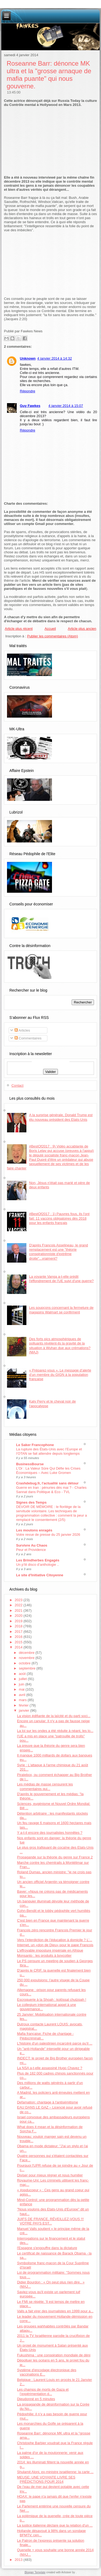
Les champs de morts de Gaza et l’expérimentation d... (42, 2391)
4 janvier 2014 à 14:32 (54, 358)
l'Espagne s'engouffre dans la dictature (47, 2248)
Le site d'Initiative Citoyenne (39, 1575)
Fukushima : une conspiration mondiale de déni (53, 2355)
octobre (25, 1663)
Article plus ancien (82, 629)
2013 (19, 2560)
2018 (19, 1626)
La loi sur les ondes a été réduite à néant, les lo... (55, 1731)
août (23, 1674)
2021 (19, 1610)
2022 (19, 1605)
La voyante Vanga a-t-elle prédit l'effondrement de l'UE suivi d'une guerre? (61, 1278)
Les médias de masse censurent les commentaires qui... (45, 1786)
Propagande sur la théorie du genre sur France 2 (55, 1857)
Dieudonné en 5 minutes (36, 2399)
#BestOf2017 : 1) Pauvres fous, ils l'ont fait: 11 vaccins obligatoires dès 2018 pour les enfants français (59, 1218)
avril (22, 1695)
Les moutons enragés (34, 1530)
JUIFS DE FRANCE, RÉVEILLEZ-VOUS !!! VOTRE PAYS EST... (50, 2221)
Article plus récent (19, 629)
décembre (27, 1653)
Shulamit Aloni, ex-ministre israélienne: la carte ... (55, 2472)
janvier (24, 1710)
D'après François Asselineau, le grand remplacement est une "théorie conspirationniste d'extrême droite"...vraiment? (58, 1251)
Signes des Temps (31, 1502)
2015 (19, 1642)
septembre (27, 1668)
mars (23, 1700)
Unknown (28, 358)
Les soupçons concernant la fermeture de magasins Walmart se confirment (61, 1310)
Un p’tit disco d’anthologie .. (37, 1565)
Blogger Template (35, 2572)
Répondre (27, 391)
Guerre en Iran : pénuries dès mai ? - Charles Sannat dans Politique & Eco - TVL (51, 1490)
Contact (17, 1085)
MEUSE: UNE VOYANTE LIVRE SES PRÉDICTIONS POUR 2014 (46, 2479)
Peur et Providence (31, 1550)
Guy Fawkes (30, 406)
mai (22, 1689)
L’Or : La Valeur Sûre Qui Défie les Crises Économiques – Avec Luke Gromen (48, 1470)
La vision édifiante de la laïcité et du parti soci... (53, 1716)
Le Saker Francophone (35, 1445)
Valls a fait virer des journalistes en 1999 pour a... (55, 2311)
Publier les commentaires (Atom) (52, 636)
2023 (19, 1600)
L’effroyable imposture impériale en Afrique (50, 1950)
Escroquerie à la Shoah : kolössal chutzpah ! (51, 2000)
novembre (27, 1658)
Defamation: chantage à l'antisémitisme (47, 2102)
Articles (22, 1030)
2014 (19, 1647)
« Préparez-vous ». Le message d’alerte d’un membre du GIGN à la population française (60, 1374)
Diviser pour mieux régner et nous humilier (50, 2175)
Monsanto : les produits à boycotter (44, 1955)
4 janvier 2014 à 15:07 (65, 406)
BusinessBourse (30, 1464)
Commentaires (28, 1038)
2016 (19, 1637)
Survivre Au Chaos (31, 1545)
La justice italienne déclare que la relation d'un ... (55, 2525)
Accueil (50, 629)
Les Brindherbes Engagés (37, 1560)
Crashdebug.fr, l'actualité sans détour (47, 1483)
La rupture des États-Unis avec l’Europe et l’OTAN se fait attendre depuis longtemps (49, 1451)
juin (22, 1684)
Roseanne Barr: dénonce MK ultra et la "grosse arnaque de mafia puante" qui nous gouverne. (49, 75)
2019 (19, 1621)
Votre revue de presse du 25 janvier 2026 (48, 1535)
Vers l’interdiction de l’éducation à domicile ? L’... (54, 1940)
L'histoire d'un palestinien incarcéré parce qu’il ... (54, 2043)
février (24, 1705)
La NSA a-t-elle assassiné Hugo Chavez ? (49, 2068)
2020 (19, 1616)
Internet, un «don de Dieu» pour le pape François (55, 1945)
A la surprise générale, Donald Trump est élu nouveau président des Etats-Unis (61, 1117)
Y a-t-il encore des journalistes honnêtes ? (49, 1833)
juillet (23, 1679)
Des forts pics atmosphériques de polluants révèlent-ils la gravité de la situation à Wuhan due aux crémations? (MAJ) (59, 1345)
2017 (19, 1632)
